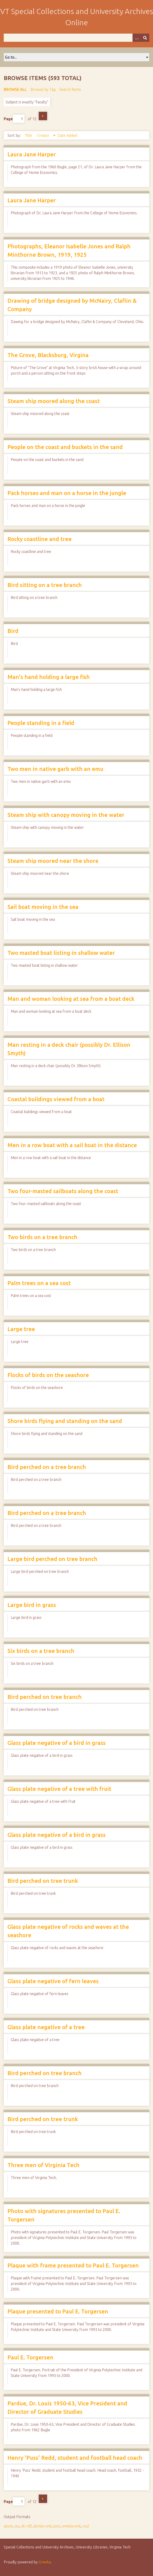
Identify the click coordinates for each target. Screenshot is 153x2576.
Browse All (15, 89)
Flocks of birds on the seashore (48, 1375)
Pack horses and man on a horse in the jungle (66, 493)
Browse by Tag (43, 89)
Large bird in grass (31, 1605)
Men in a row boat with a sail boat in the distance (72, 1145)
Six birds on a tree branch (40, 1651)
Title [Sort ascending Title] (28, 135)
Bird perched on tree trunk (42, 1881)
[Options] (136, 38)
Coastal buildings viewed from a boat (55, 1099)
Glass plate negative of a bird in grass (56, 1743)
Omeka (45, 2562)
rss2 (85, 2526)
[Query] (76, 38)
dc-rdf (26, 2526)
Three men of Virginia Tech (43, 2165)
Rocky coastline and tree (39, 539)
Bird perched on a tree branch (46, 1467)
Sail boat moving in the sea (42, 907)
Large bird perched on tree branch (52, 1559)
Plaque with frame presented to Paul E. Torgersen (73, 2265)
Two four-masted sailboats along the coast (62, 1191)
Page (14, 119)
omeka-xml (71, 2526)
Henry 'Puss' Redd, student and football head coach (74, 2458)
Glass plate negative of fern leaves (53, 1981)
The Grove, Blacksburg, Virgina (48, 355)
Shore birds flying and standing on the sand (64, 1421)
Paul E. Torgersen (30, 2357)
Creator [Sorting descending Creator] (44, 135)
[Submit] (145, 38)
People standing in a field (40, 723)
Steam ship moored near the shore (52, 861)
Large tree (21, 1329)
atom (8, 2526)
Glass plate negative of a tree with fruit (59, 1789)
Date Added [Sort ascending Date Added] (67, 135)
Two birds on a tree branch (42, 1237)
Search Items (70, 89)
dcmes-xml (42, 2526)
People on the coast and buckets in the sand (65, 447)
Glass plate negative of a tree (46, 2027)
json (56, 2526)
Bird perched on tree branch (44, 1697)
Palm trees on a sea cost (39, 1283)
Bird (12, 631)
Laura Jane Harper (31, 154)
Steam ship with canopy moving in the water (65, 815)
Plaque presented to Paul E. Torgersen (57, 2311)
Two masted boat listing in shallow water (61, 953)
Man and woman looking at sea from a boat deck (70, 999)
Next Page (43, 116)
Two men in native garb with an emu (55, 769)
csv (16, 2526)
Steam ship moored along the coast (53, 401)
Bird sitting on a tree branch (44, 585)
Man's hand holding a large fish (48, 677)
